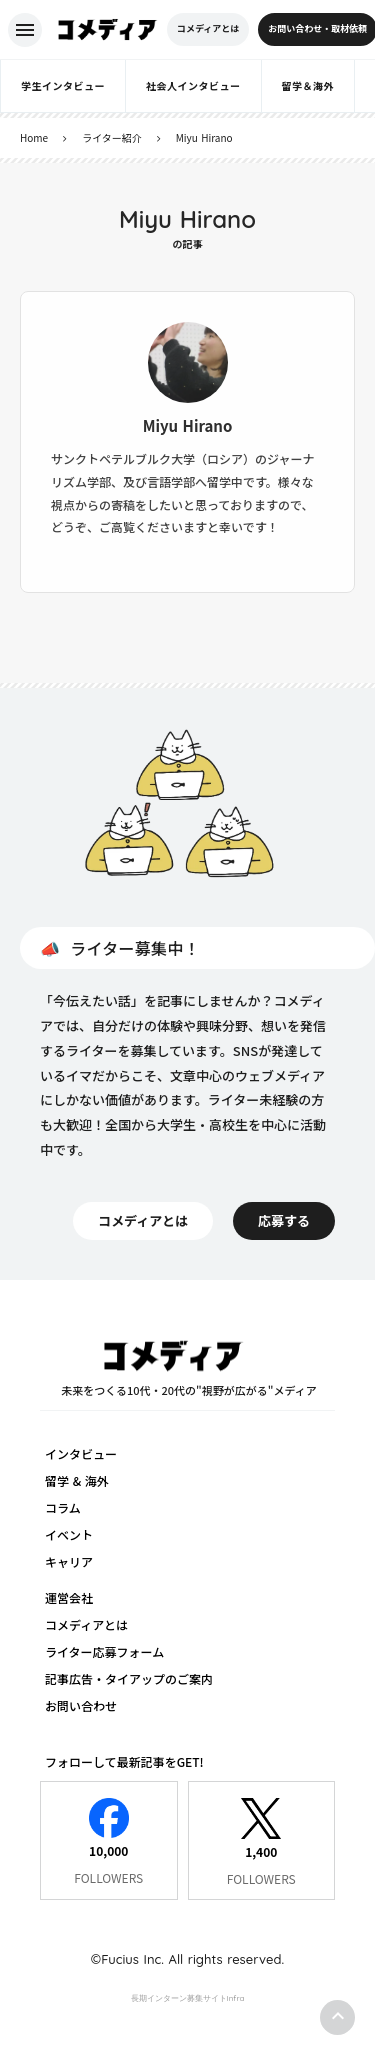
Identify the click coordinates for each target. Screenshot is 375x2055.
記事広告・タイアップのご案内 (129, 1678)
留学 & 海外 (77, 1480)
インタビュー (81, 1453)
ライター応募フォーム (104, 1651)
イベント (69, 1534)
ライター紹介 (112, 137)
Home (34, 137)
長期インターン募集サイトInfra (188, 1998)
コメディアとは (86, 1624)
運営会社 (69, 1597)
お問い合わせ (81, 1705)
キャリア (69, 1561)
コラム (63, 1507)
